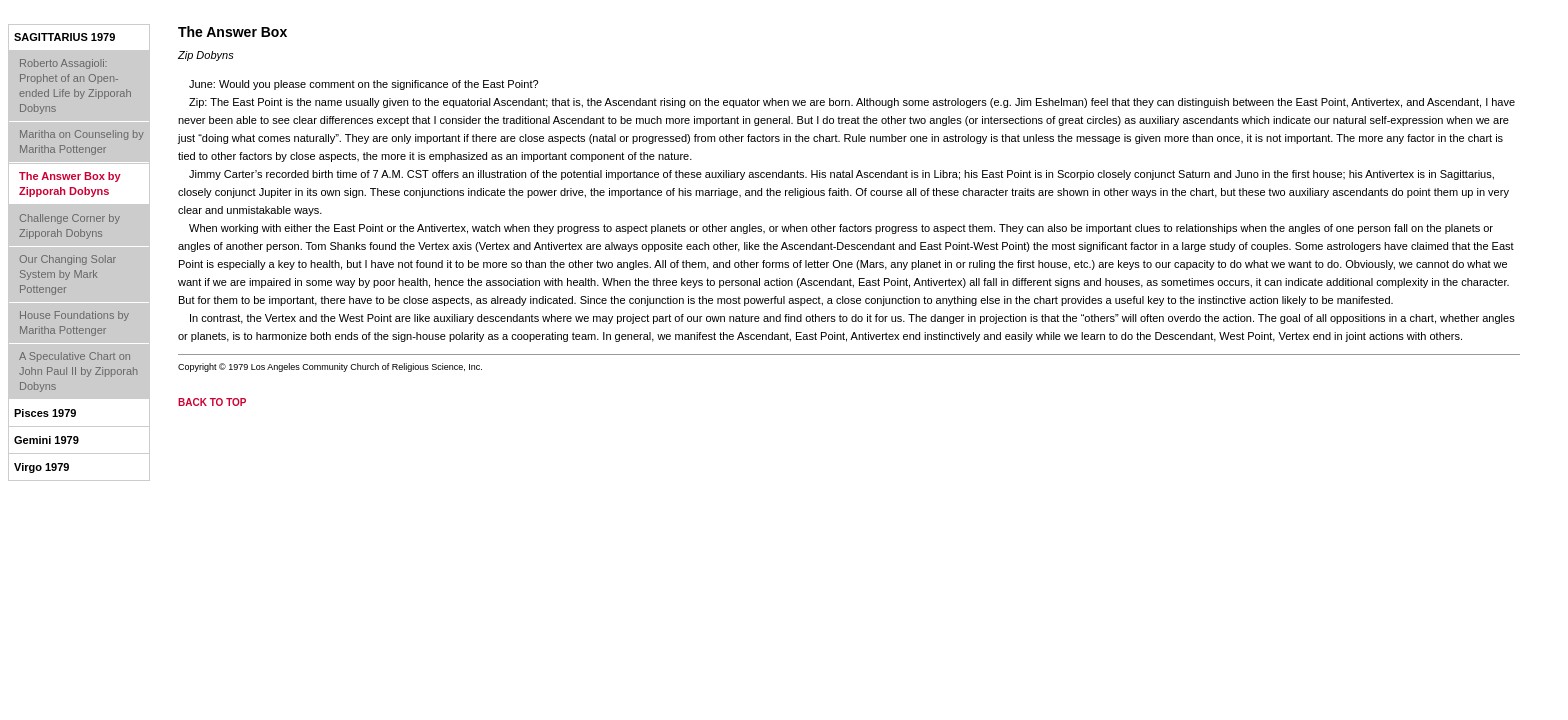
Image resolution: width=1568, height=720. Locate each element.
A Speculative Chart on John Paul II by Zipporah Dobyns (78, 371)
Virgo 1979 (41, 467)
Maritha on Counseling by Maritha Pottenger (81, 141)
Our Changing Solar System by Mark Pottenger (67, 274)
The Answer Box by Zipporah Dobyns (70, 183)
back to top (212, 402)
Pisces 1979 (45, 413)
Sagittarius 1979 (64, 37)
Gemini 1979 (46, 440)
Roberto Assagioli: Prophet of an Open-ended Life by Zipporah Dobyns (75, 85)
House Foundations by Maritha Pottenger (74, 322)
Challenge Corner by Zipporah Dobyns (69, 225)
